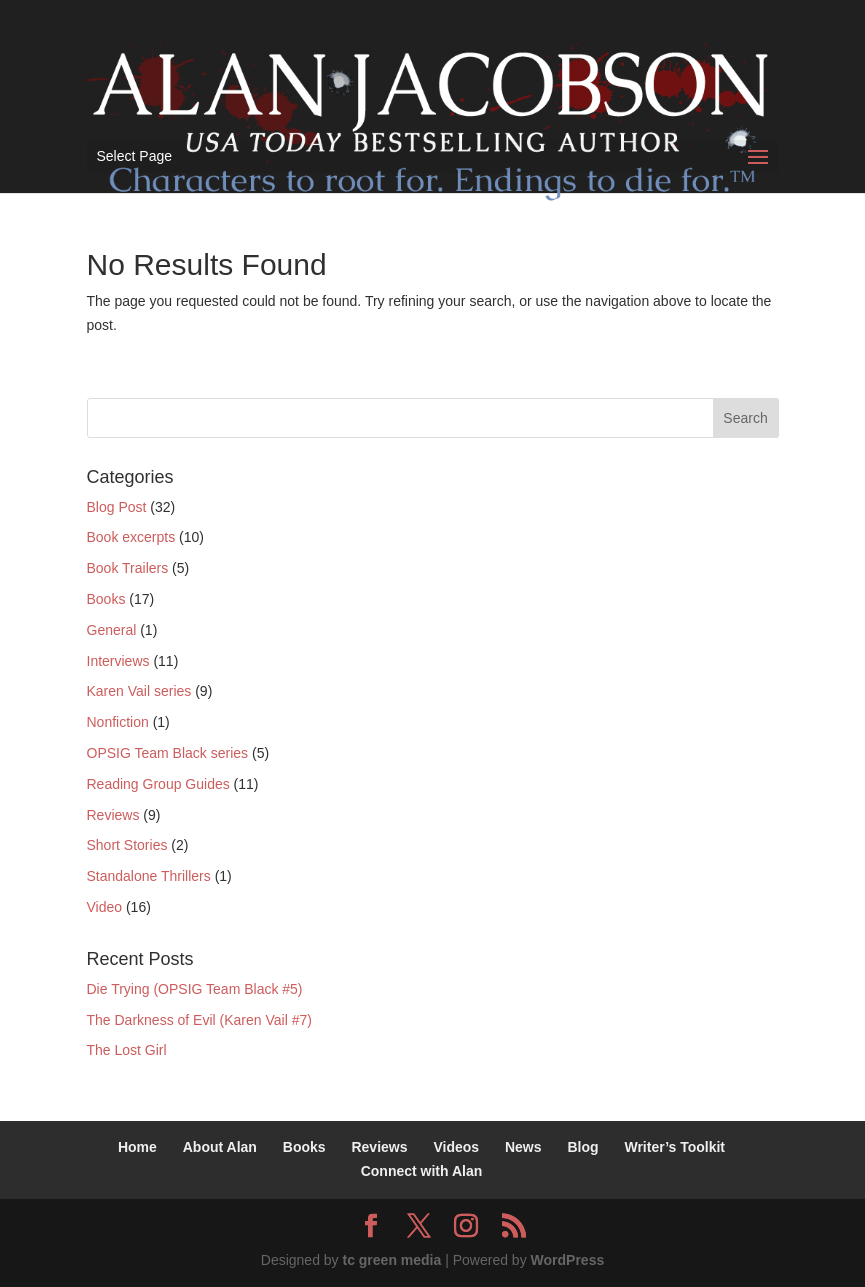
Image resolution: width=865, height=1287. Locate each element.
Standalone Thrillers (149, 876)
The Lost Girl (127, 1050)
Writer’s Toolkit (674, 1147)
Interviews (118, 661)
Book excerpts (131, 537)
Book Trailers (128, 568)
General (112, 630)
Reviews (113, 815)
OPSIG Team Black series (168, 753)
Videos (456, 1147)
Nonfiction (118, 722)
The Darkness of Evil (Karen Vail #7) (199, 1020)
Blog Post (117, 507)
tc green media (391, 1260)
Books (106, 599)
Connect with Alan (422, 1171)
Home (137, 1147)
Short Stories (127, 845)
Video (105, 907)
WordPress (568, 1260)
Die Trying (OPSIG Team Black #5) (195, 989)
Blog (582, 1147)
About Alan (220, 1147)
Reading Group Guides (158, 784)
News (523, 1147)
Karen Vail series (139, 691)
